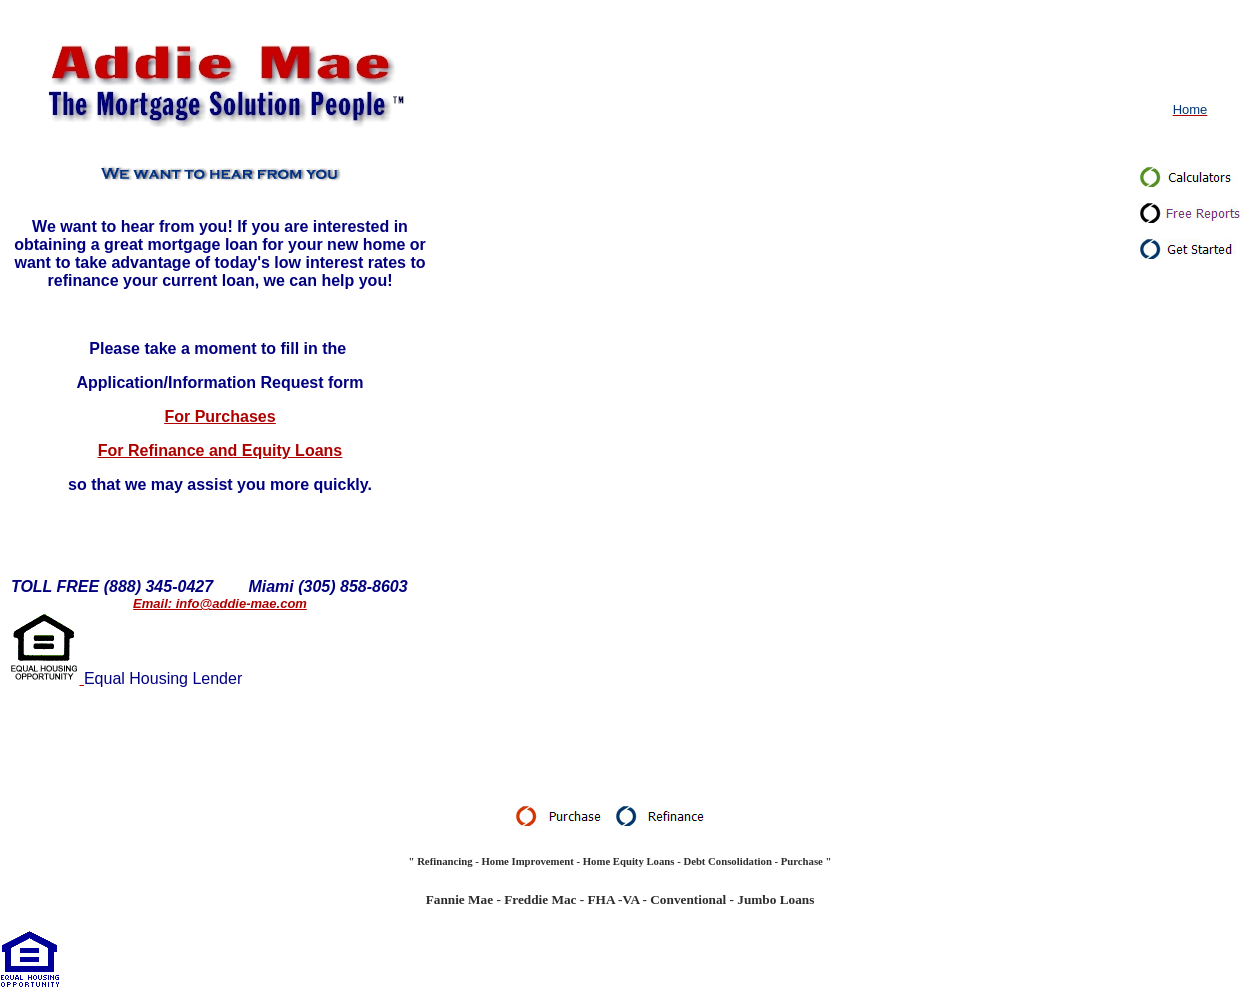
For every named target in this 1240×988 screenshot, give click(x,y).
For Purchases (219, 416)
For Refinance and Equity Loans (220, 450)
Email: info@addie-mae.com (220, 603)
